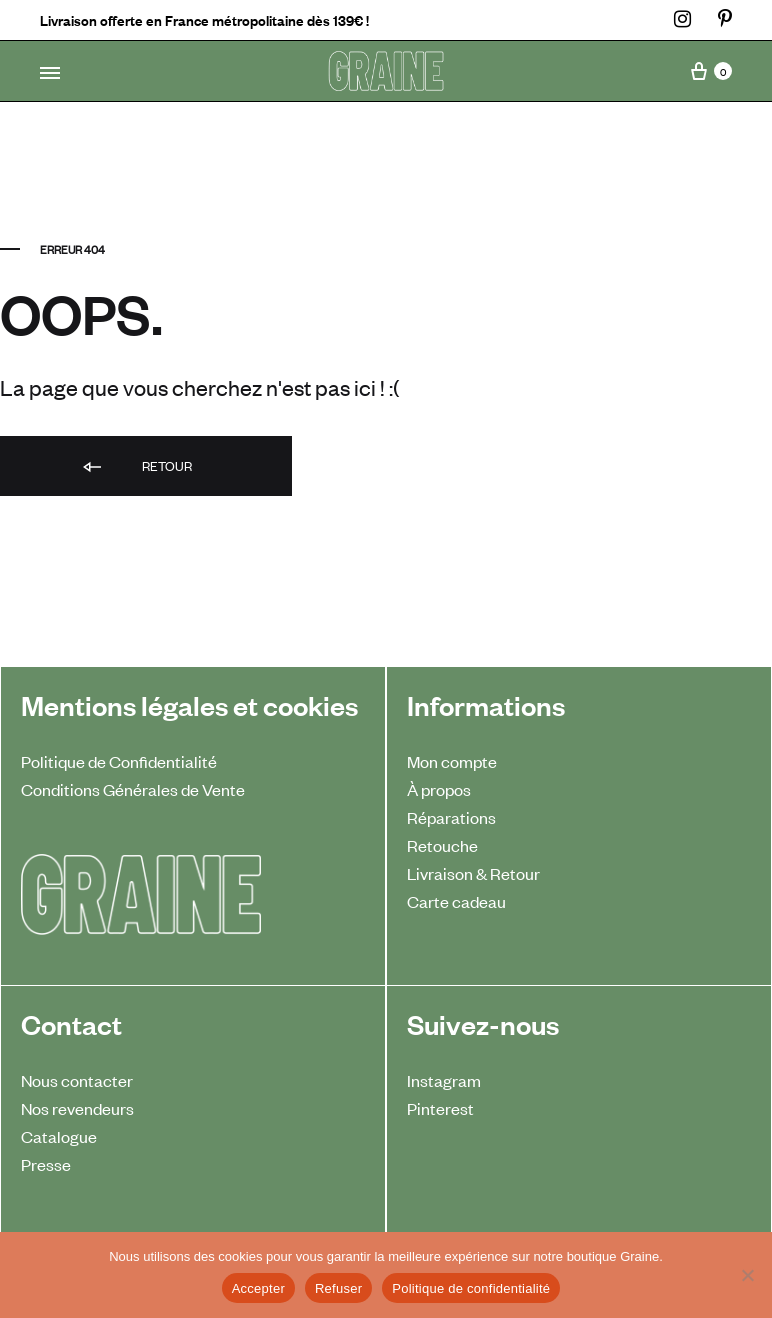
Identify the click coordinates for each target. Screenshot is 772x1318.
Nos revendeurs (77, 1108)
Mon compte (452, 761)
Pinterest (440, 1108)
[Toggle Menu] (50, 73)
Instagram (444, 1080)
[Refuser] (747, 1275)
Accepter (258, 1288)
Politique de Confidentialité (119, 761)
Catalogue (59, 1136)
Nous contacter (77, 1080)
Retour (136, 467)
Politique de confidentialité (471, 1288)
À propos (439, 789)
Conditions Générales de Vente (133, 789)
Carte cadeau (456, 901)
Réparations (451, 817)
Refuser (338, 1288)
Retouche (442, 845)
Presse (46, 1164)
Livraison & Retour (473, 873)
